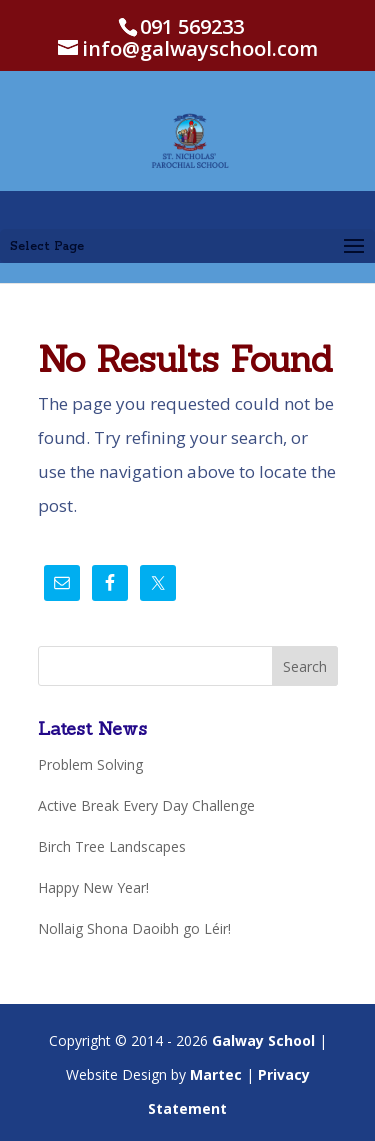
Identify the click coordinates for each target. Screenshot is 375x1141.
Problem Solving (90, 764)
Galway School (263, 1040)
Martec (216, 1074)
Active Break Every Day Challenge (146, 805)
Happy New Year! (93, 887)
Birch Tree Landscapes (112, 846)
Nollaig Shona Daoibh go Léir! (134, 928)
